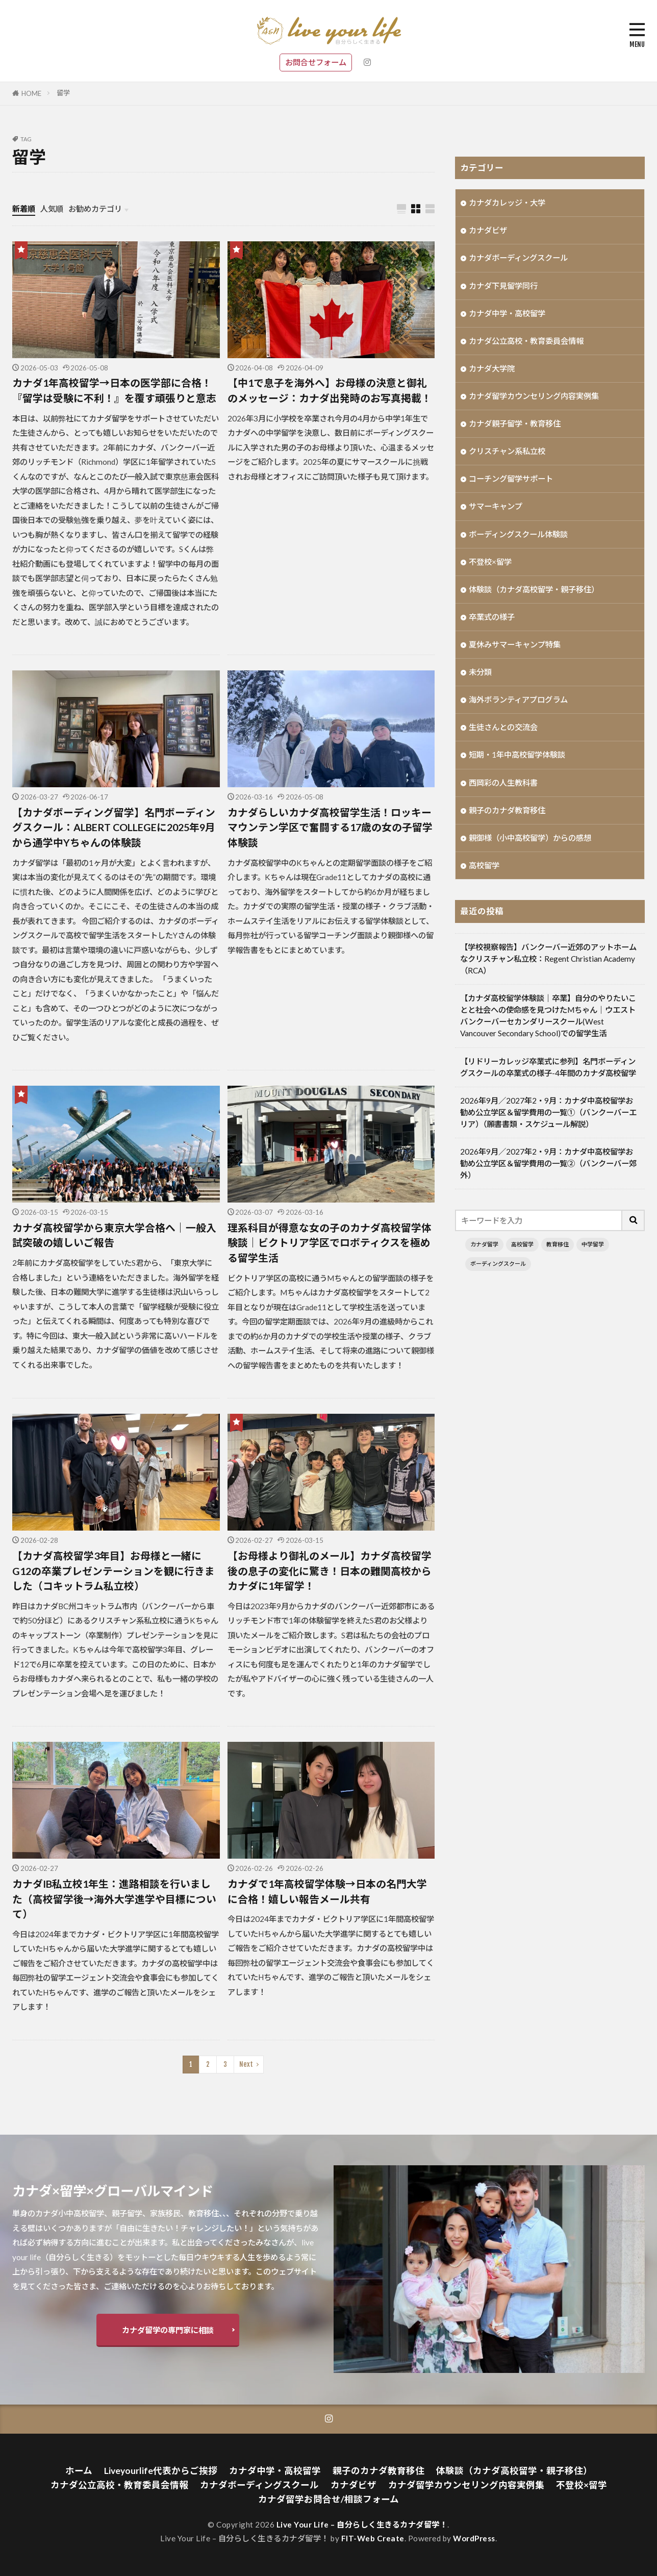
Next (246, 2064)
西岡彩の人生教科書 (503, 782)
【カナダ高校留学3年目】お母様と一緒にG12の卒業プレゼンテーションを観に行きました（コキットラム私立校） (113, 1570)
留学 (63, 93)
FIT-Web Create (373, 2538)
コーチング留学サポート (511, 478)
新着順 (23, 208)
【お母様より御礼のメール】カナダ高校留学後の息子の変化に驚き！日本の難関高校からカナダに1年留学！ (330, 1570)
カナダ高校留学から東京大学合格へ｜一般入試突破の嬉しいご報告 (114, 1235)
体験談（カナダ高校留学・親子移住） (534, 589)
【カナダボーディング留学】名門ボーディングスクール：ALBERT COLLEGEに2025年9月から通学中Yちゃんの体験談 (113, 827)
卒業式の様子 (492, 616)
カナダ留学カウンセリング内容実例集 (534, 396)
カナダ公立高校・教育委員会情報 (526, 340)
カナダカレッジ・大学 (507, 202)
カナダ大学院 (492, 368)
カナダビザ (488, 230)
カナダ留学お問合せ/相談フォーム (328, 2499)
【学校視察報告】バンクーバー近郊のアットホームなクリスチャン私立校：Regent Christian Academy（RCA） (548, 958)
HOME (31, 93)
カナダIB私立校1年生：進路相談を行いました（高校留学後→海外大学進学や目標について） (114, 1899)
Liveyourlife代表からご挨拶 (160, 2470)
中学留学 (593, 1244)
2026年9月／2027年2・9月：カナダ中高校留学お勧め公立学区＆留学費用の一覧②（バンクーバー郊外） (548, 1163)
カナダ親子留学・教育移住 (515, 423)
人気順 (51, 208)
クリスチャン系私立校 (507, 451)
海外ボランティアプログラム (518, 699)
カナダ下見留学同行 (503, 285)
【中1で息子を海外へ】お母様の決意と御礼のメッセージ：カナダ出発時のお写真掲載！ (330, 390)
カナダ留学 (484, 1244)
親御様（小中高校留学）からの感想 (530, 837)
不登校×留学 (490, 561)
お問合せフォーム (315, 62)
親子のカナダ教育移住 (507, 810)
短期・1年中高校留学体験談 (517, 754)
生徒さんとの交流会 (503, 727)
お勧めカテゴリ (95, 208)
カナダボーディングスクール (518, 257)
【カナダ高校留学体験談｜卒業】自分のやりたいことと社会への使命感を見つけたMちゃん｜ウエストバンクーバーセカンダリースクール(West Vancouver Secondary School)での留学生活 (548, 1015)
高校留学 (484, 865)
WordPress (474, 2538)
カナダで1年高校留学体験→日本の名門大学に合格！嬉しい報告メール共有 (327, 1891)
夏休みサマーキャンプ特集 (515, 644)
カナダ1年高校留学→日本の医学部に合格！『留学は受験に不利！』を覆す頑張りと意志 (114, 390)
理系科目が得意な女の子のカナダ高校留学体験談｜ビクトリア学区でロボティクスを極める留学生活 (330, 1242)
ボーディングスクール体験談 (518, 534)
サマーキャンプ (495, 506)
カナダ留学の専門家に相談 (168, 2330)
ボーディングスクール (498, 1263)
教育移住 (557, 1244)
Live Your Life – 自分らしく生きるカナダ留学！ (362, 2524)
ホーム (78, 2470)
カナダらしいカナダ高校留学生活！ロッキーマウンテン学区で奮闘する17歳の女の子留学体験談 (330, 827)
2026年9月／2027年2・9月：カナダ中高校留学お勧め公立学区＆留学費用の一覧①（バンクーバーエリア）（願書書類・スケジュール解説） (548, 1112)
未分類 (480, 672)
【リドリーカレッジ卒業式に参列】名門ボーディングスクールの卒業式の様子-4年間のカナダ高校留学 (548, 1067)
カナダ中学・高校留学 (507, 313)
